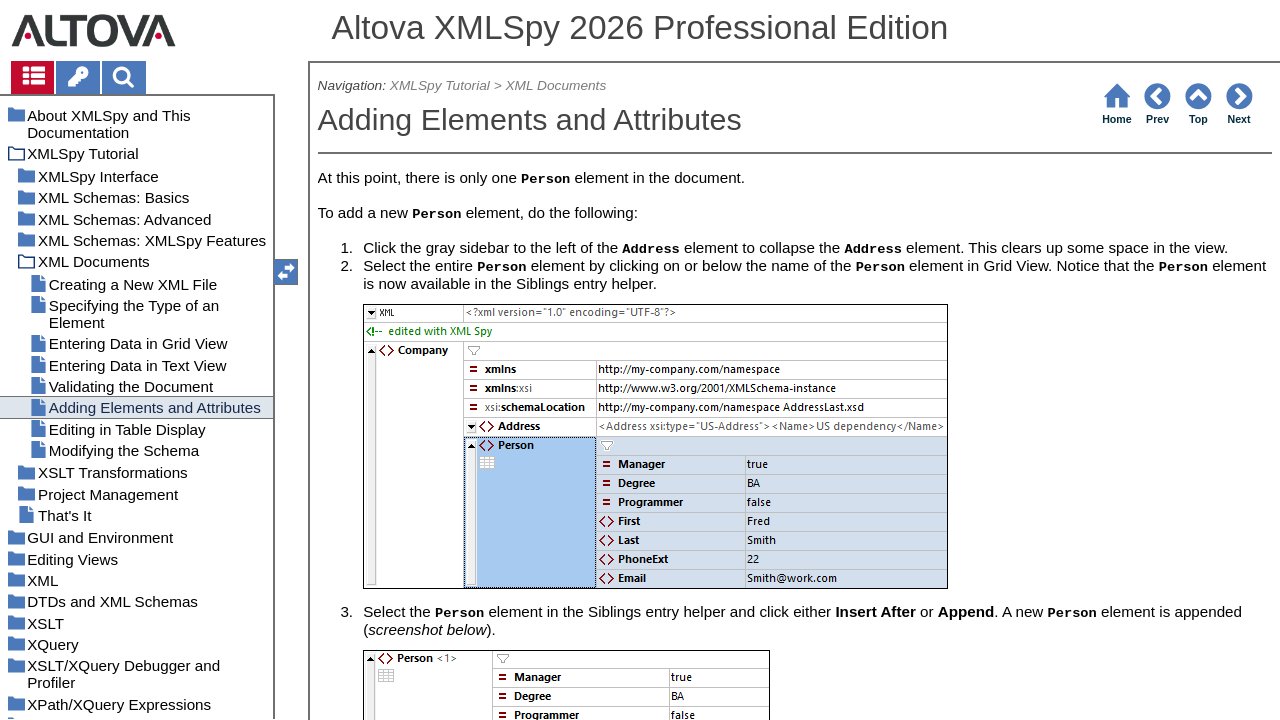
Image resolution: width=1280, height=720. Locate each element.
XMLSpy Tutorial (440, 85)
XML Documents (555, 85)
